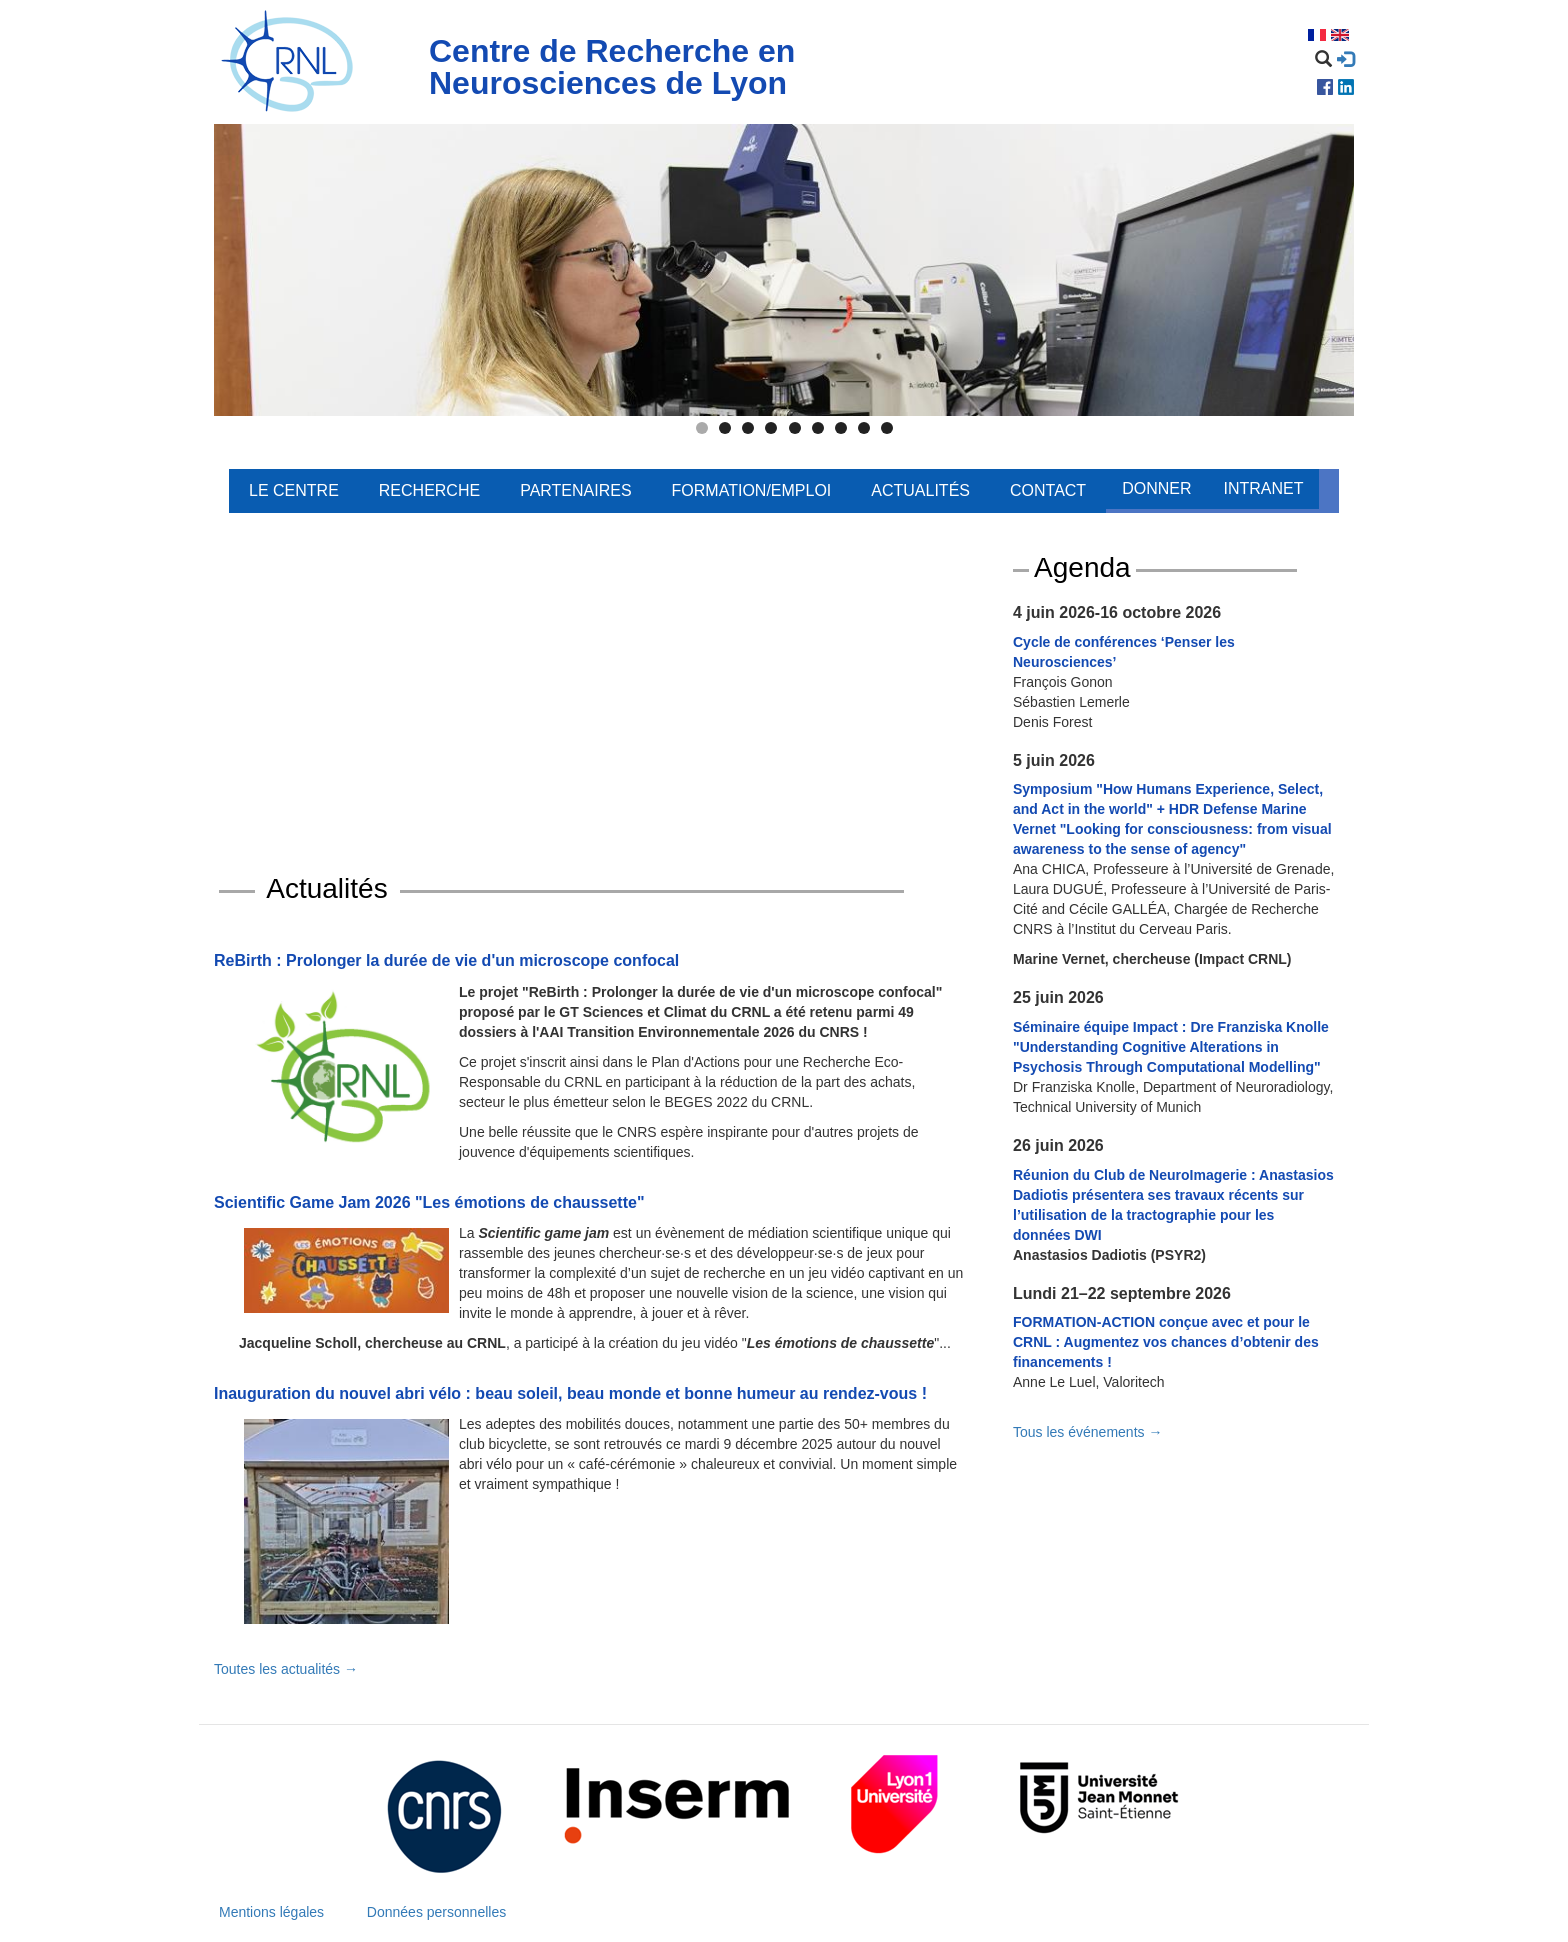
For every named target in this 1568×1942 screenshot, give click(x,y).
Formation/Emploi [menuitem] (752, 490)
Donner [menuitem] (1156, 488)
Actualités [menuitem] (920, 490)
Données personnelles (436, 1912)
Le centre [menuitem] (294, 490)
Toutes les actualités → (286, 1669)
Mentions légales (271, 1912)
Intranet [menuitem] (1263, 488)
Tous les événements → (1087, 1432)
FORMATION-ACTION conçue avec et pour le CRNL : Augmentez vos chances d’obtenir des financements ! (1166, 1342)
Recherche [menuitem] (429, 490)
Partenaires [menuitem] (575, 490)
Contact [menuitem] (1048, 490)
